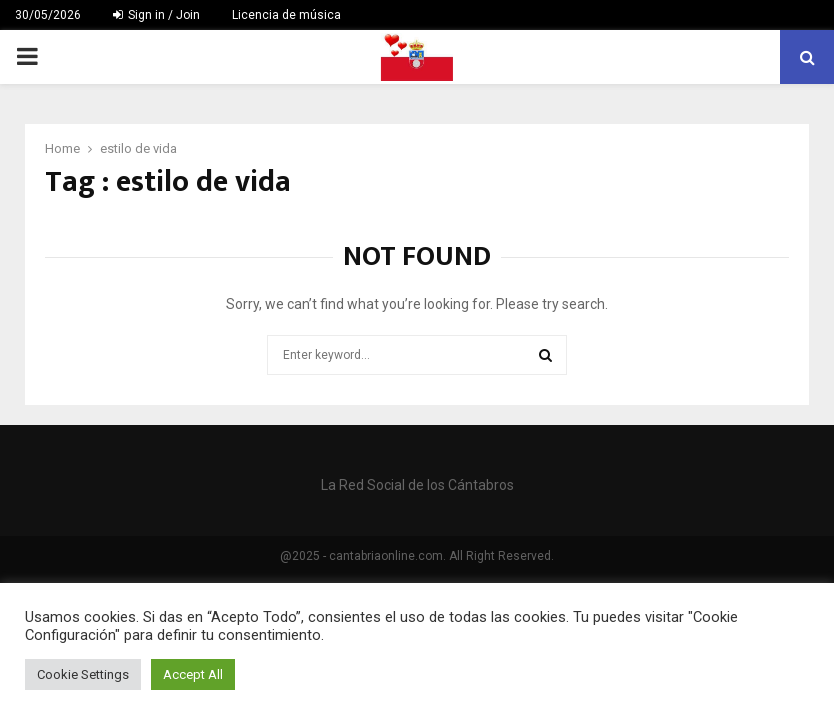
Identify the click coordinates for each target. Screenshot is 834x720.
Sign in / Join (156, 15)
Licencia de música (286, 15)
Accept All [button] (193, 674)
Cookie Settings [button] (83, 674)
